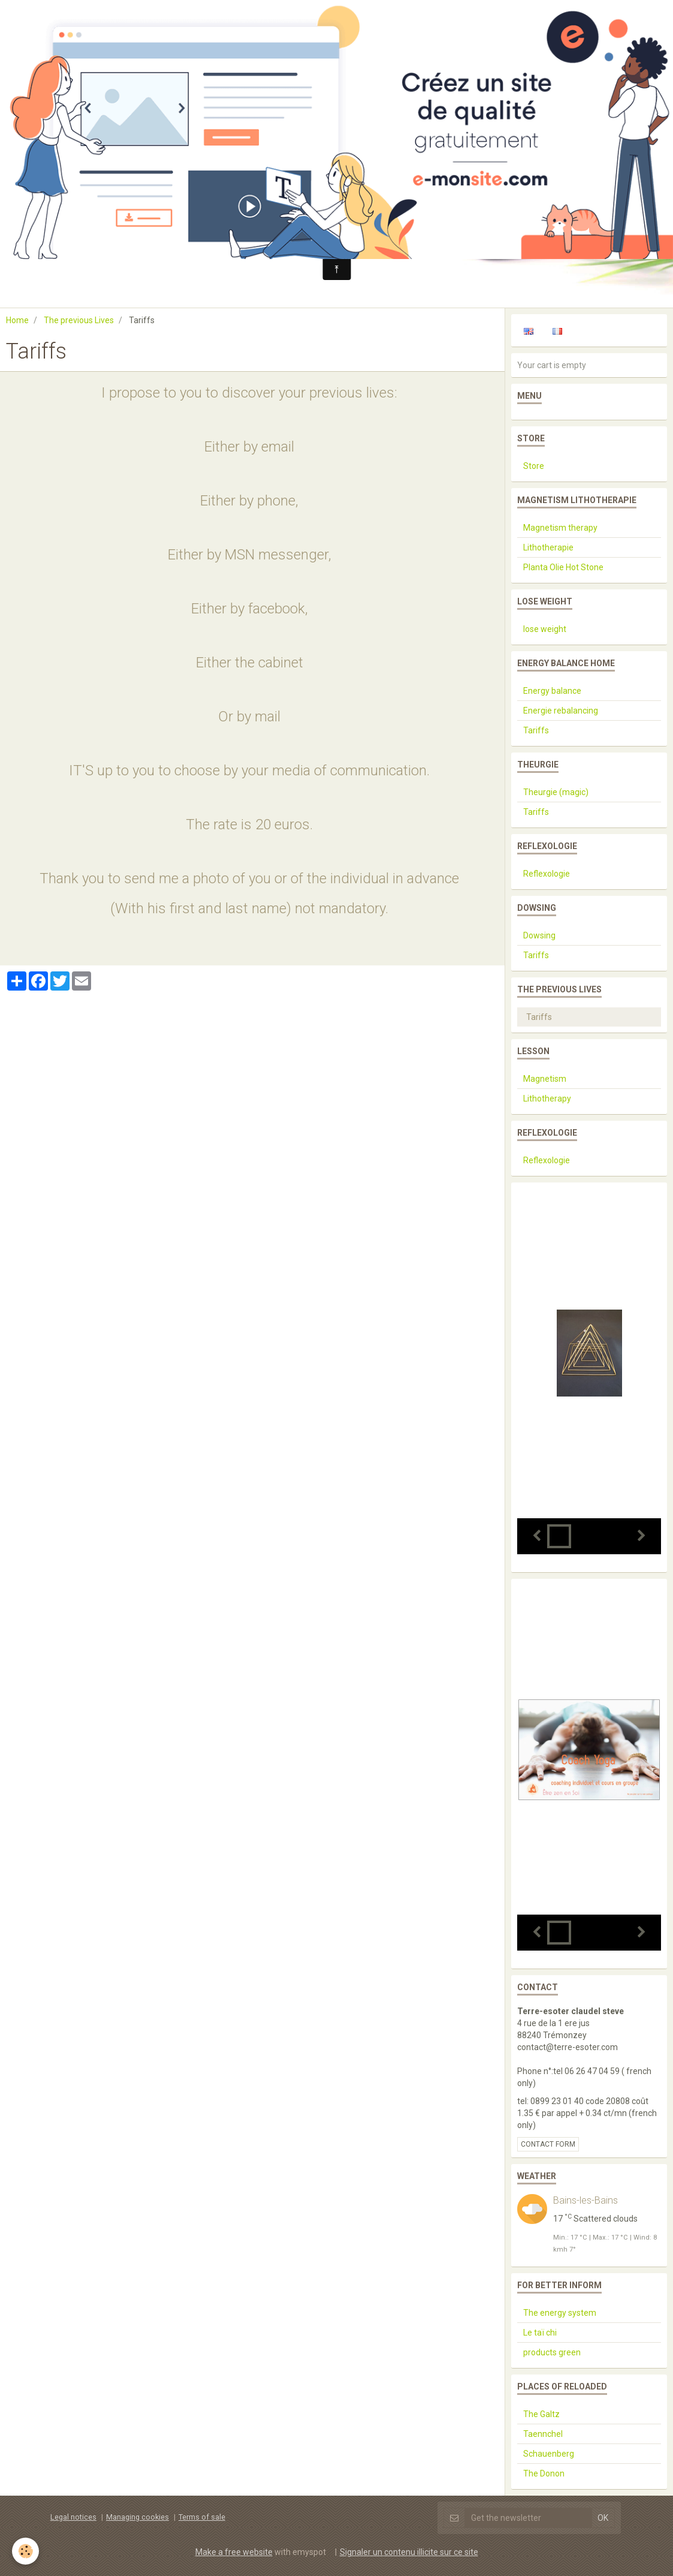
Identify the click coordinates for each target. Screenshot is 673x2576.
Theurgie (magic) (556, 792)
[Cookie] (25, 2551)
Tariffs (536, 730)
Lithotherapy (547, 1098)
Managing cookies (137, 2516)
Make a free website (234, 2552)
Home (17, 320)
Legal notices (73, 2516)
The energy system (559, 2313)
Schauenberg (548, 2453)
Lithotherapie (548, 547)
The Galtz (541, 2414)
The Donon (544, 2473)
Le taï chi (540, 2332)
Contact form (548, 2144)
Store (533, 466)
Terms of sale (202, 2516)
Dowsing (539, 935)
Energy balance (552, 691)
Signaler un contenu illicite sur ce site (409, 2552)
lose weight (544, 629)
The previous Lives (79, 320)
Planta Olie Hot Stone (563, 567)
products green (552, 2352)
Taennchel (543, 2434)
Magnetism (544, 1079)
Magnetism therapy (560, 527)
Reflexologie (546, 873)
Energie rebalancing (560, 710)
